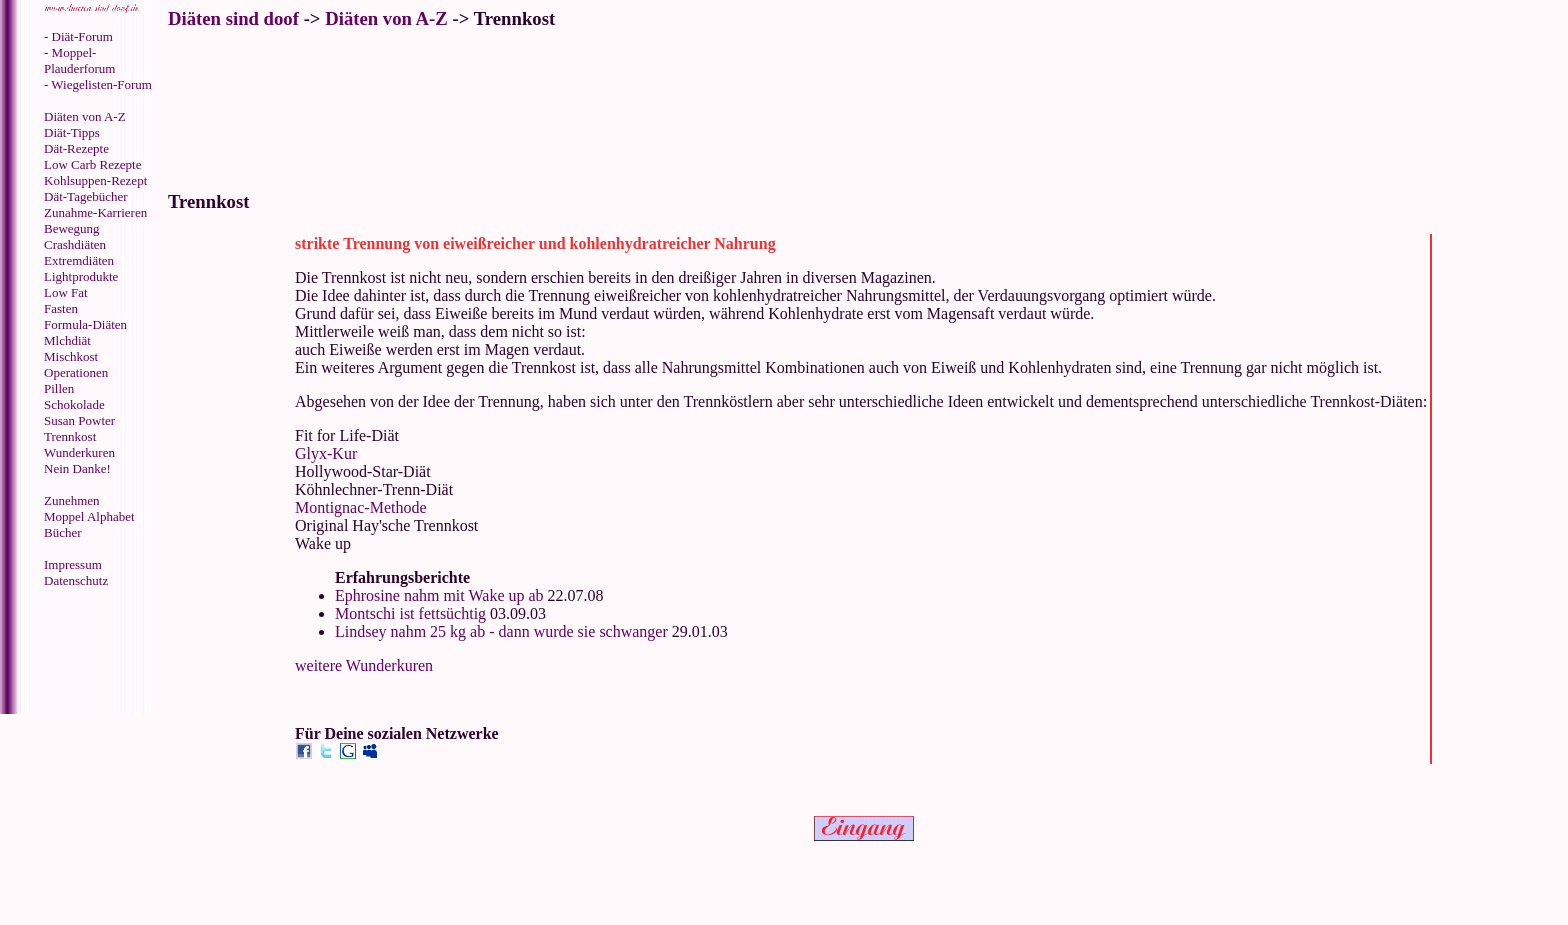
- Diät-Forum (78, 36)
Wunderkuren (79, 452)
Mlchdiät (67, 340)
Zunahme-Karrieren (95, 212)
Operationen (76, 372)
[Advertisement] (85, 653)
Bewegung (72, 228)
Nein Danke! (77, 468)
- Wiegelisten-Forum (98, 84)
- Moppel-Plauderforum (79, 60)
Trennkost (70, 436)
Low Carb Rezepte (92, 164)
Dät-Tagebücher (86, 196)
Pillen (59, 388)
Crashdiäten (75, 244)
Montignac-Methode (361, 507)
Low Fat (66, 292)
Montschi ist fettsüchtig (410, 613)
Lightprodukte (81, 276)
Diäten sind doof (233, 18)
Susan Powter (79, 420)
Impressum (73, 564)
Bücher (63, 532)
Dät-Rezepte (76, 148)
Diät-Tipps (72, 132)
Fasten (61, 308)
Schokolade (74, 404)
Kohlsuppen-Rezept (95, 180)
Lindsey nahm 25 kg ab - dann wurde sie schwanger (501, 631)
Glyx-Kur (326, 453)
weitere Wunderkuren (364, 665)
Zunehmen (72, 500)
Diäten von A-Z (85, 116)
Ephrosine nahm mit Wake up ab (439, 595)
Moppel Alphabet (89, 516)
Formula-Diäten (85, 324)
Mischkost (71, 356)
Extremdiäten (79, 260)
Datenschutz (76, 580)
